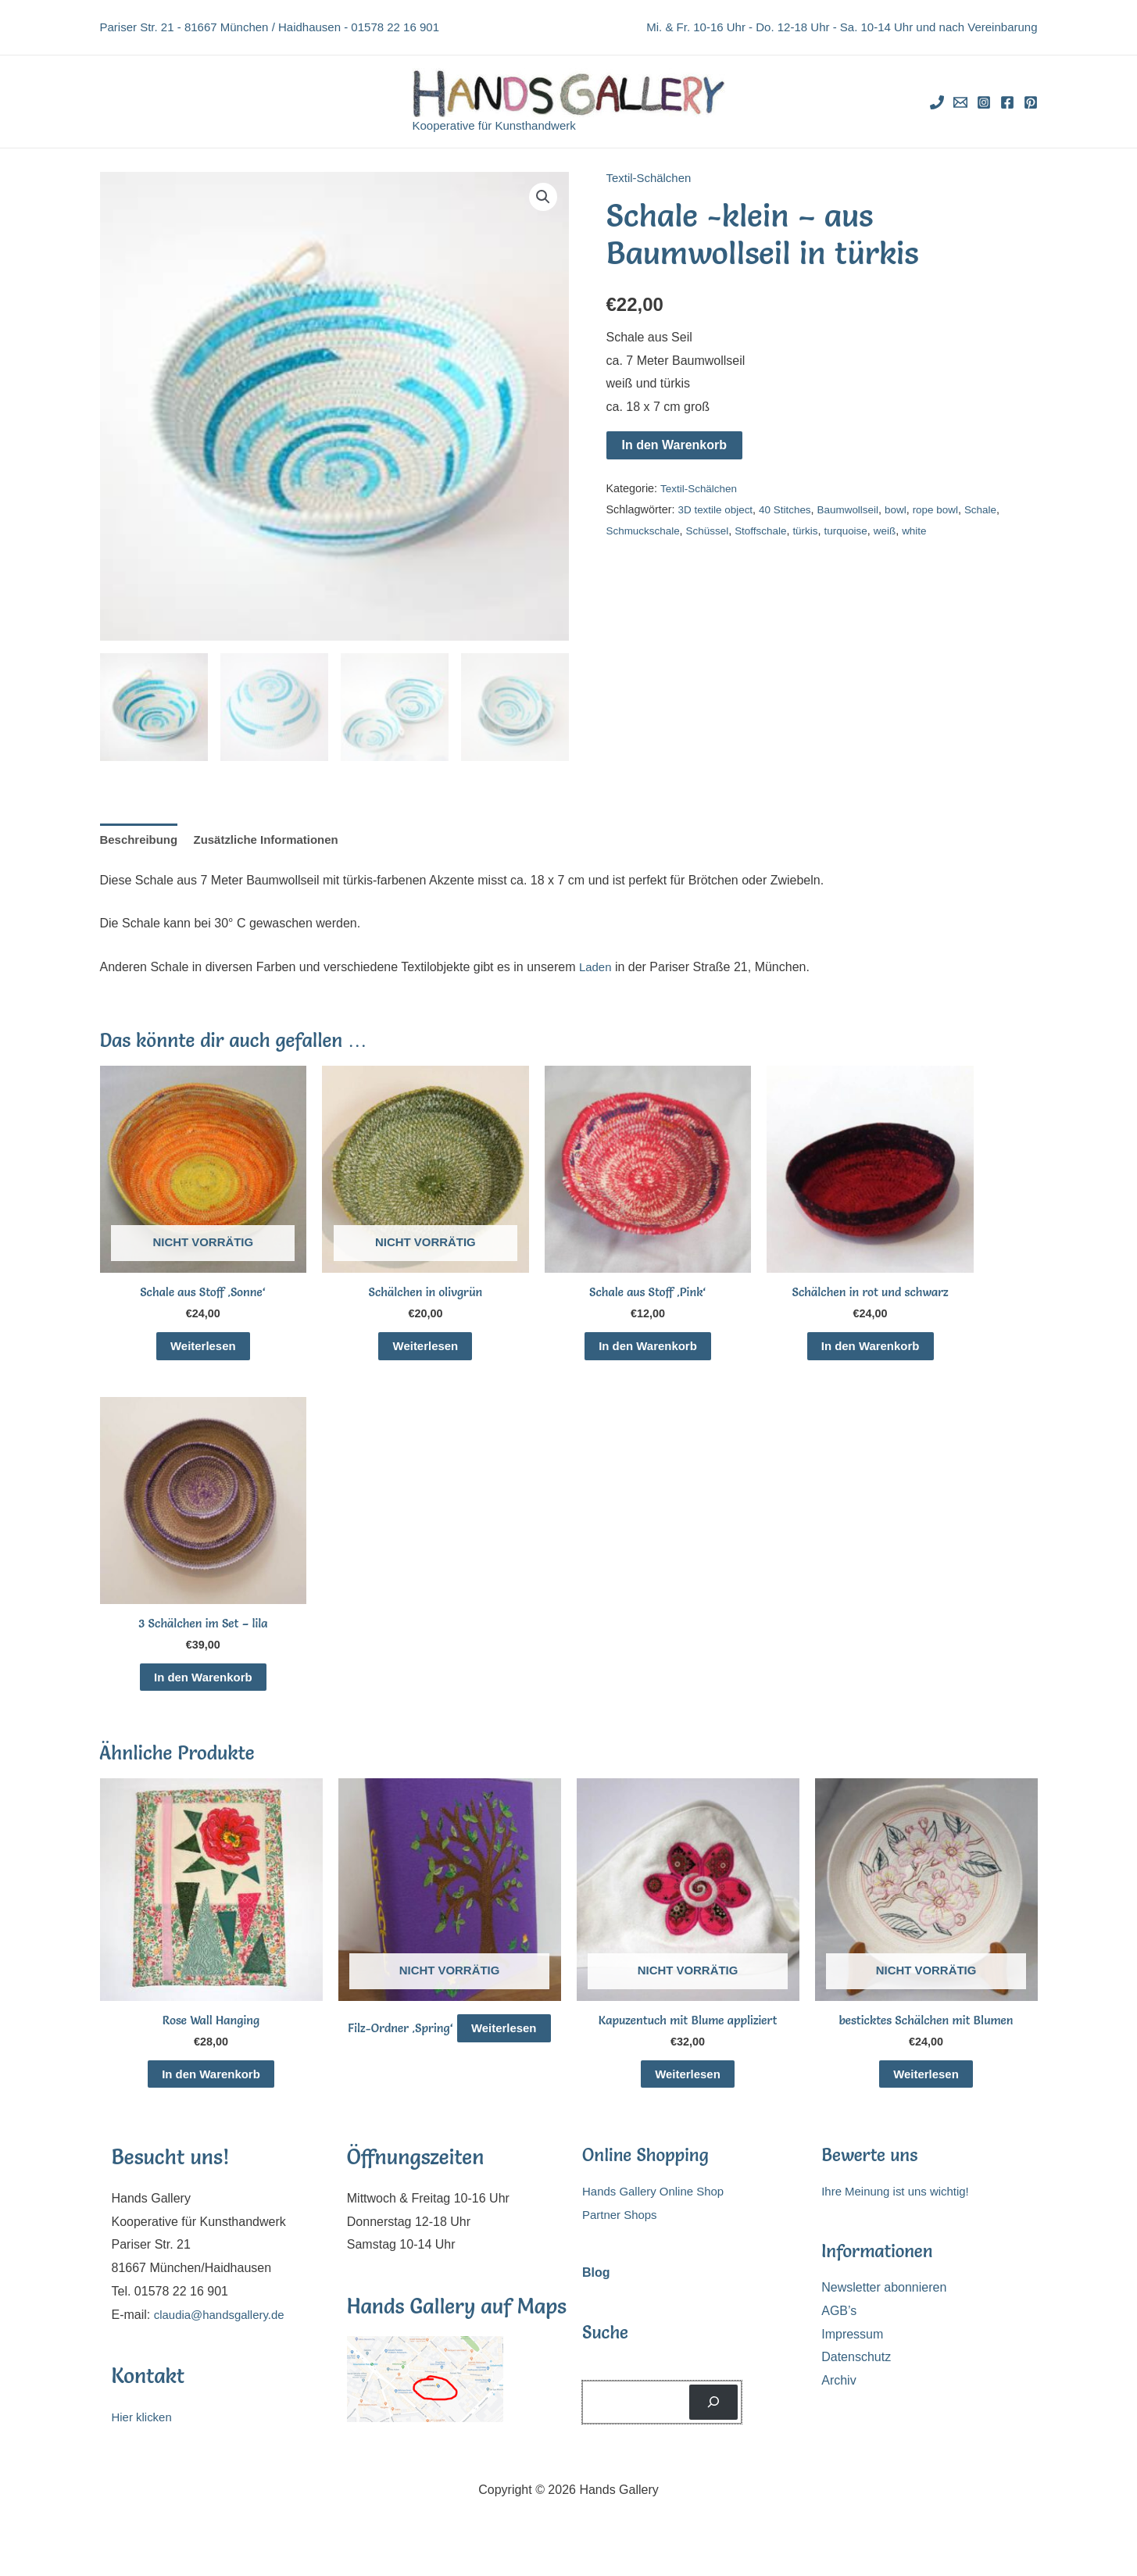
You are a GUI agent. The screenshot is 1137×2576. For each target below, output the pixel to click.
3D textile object (717, 509)
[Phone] (937, 102)
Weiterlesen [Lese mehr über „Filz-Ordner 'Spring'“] (449, 2070)
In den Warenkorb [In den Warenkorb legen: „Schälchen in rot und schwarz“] (870, 1351)
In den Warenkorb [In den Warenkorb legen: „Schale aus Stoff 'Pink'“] (648, 1351)
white (934, 529)
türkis (818, 529)
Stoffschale (771, 529)
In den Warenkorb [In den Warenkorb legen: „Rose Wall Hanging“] (211, 2090)
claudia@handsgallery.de (224, 2334)
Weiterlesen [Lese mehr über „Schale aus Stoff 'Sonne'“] (203, 1351)
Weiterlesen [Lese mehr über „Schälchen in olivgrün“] (426, 1351)
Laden (596, 969)
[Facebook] (1007, 102)
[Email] (960, 102)
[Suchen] (713, 2421)
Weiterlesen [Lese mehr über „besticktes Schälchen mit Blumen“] (926, 2090)
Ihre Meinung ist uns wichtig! (900, 2211)
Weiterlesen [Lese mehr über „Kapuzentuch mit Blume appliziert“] (688, 2090)
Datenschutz (856, 2377)
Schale (999, 509)
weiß (902, 529)
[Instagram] (984, 102)
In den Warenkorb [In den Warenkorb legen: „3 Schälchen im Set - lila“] (203, 1688)
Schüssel (713, 529)
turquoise (861, 529)
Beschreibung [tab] (142, 841)
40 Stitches (792, 509)
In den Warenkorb (675, 445)
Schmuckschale (645, 529)
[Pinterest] (1031, 102)
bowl (909, 509)
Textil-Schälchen (652, 177)
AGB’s (838, 2330)
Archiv (838, 2399)
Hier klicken (144, 2437)
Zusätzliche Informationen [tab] (276, 841)
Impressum (852, 2353)
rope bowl (952, 509)
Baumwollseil (859, 509)
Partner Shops (622, 2234)
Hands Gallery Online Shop (658, 2211)
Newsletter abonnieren (883, 2306)
